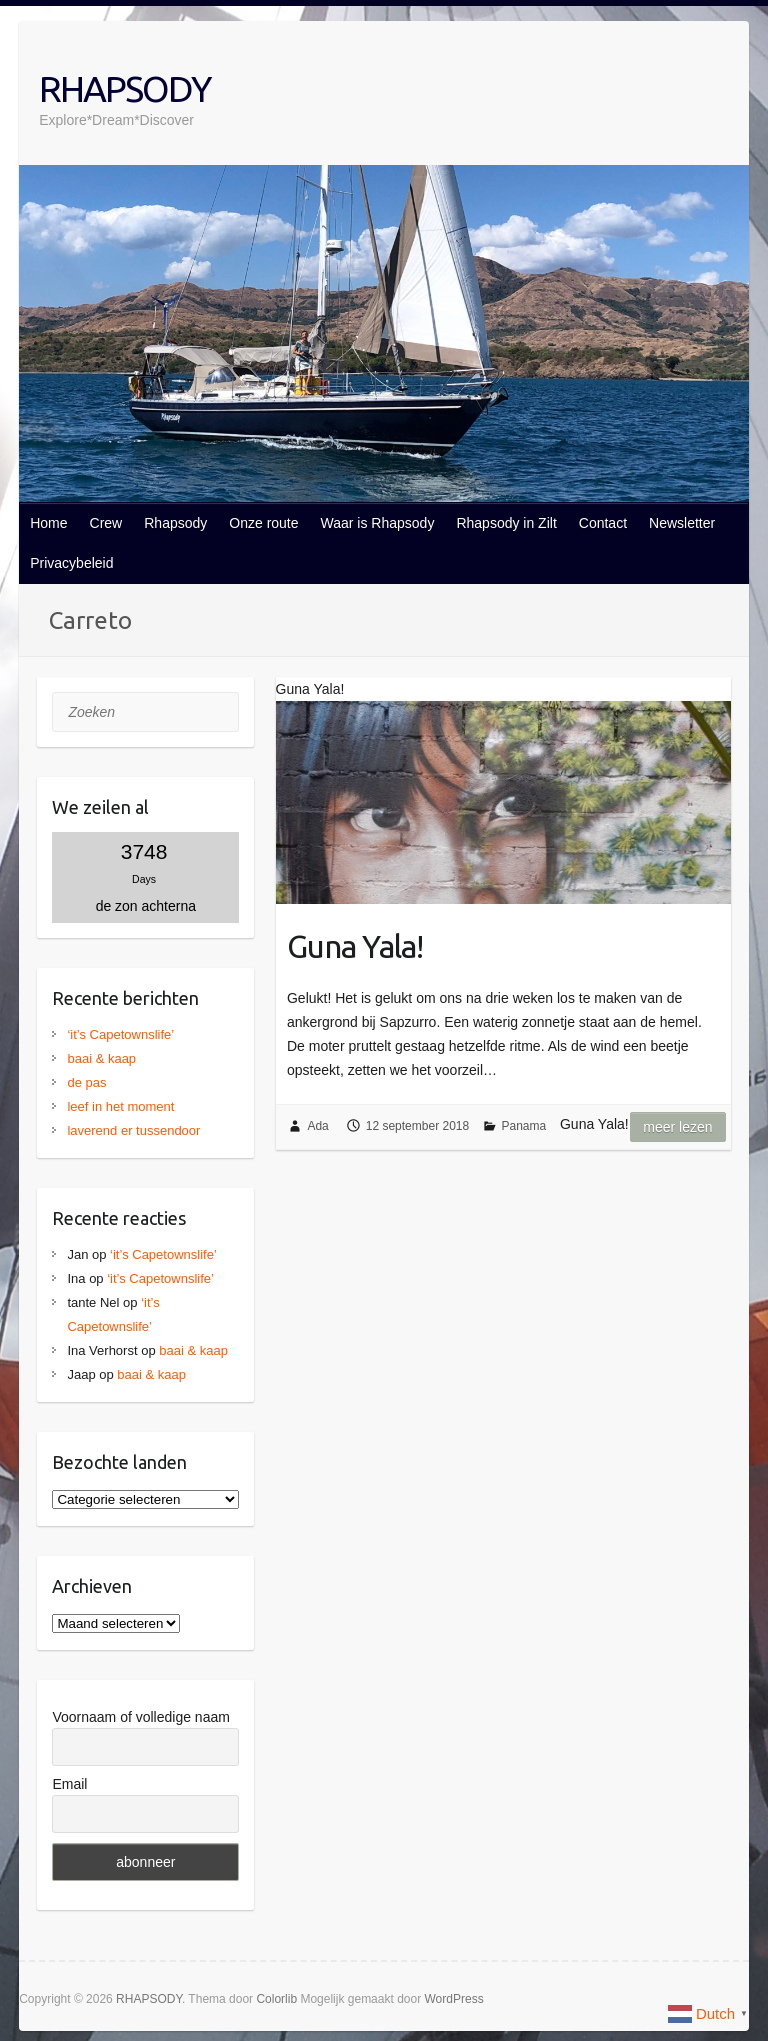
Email (69, 1784)
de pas (86, 1082)
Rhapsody (175, 523)
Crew (106, 523)
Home (48, 523)
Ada (317, 1126)
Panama (524, 1126)
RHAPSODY (124, 88)
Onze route (263, 523)
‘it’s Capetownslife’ (120, 1034)
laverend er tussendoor (133, 1130)
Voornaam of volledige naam (140, 1717)
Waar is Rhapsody (378, 523)
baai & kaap (101, 1058)
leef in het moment (120, 1106)
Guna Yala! (355, 946)
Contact (603, 523)
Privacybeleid (71, 563)
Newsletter (682, 523)
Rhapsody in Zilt (506, 523)
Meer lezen (677, 1127)
